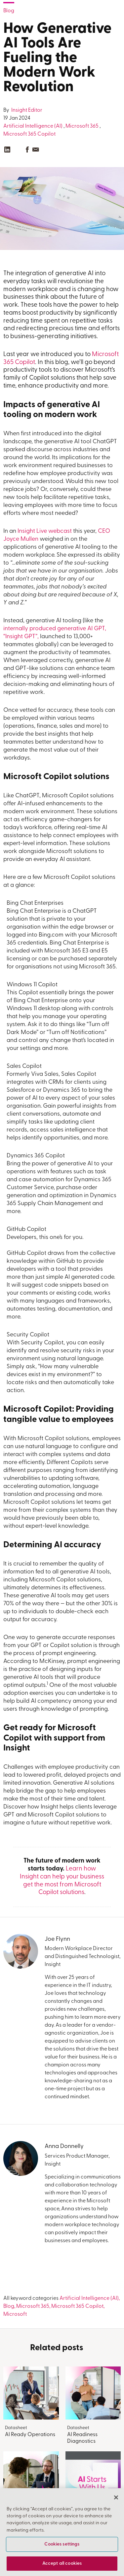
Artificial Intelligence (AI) (32, 126)
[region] (62, 2532)
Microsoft (15, 2314)
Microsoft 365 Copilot (29, 134)
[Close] (116, 2497)
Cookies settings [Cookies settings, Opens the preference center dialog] (61, 2544)
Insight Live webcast (45, 531)
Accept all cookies (62, 2563)
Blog (8, 11)
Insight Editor (26, 110)
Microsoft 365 (82, 126)
